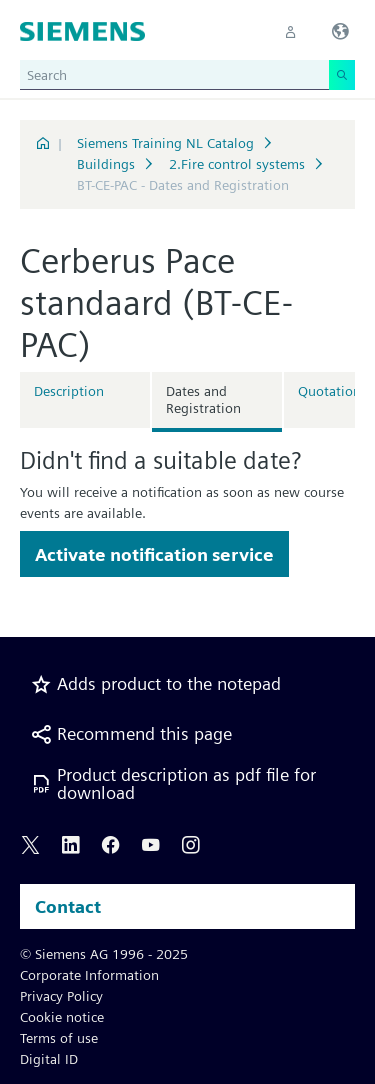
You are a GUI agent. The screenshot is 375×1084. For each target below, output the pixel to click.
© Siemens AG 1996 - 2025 (104, 954)
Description (69, 391)
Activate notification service (154, 554)
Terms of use (59, 1038)
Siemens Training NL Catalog (165, 143)
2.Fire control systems (237, 164)
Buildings (106, 164)
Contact (68, 906)
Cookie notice (62, 1017)
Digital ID (49, 1059)
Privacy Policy (61, 996)
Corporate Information (89, 975)
